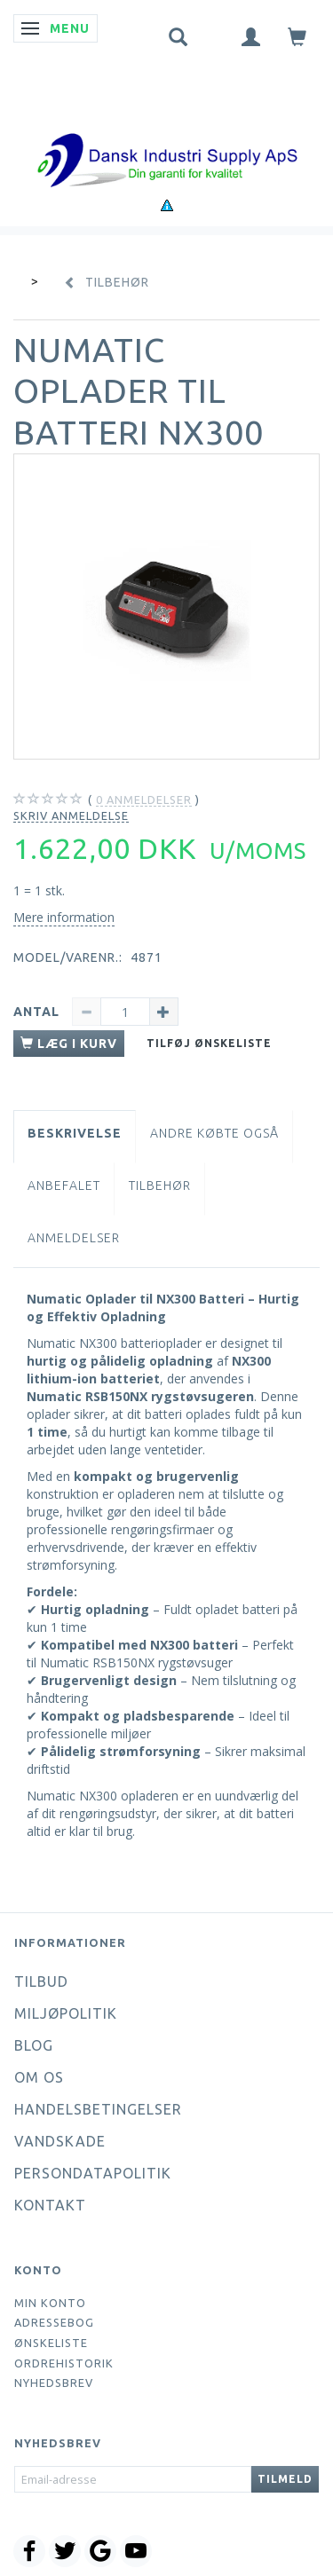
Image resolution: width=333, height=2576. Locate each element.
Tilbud (41, 1981)
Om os (39, 2077)
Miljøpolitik (65, 2013)
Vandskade (60, 2141)
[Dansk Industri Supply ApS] (167, 133)
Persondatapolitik (92, 2173)
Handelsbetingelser (98, 2109)
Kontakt (50, 2205)
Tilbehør (160, 1185)
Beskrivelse (75, 1133)
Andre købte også (214, 1133)
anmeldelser (144, 800)
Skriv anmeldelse (71, 815)
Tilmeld (285, 2479)
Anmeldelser (74, 1238)
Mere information (64, 917)
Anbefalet (64, 1185)
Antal (38, 1011)
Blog (33, 2045)
